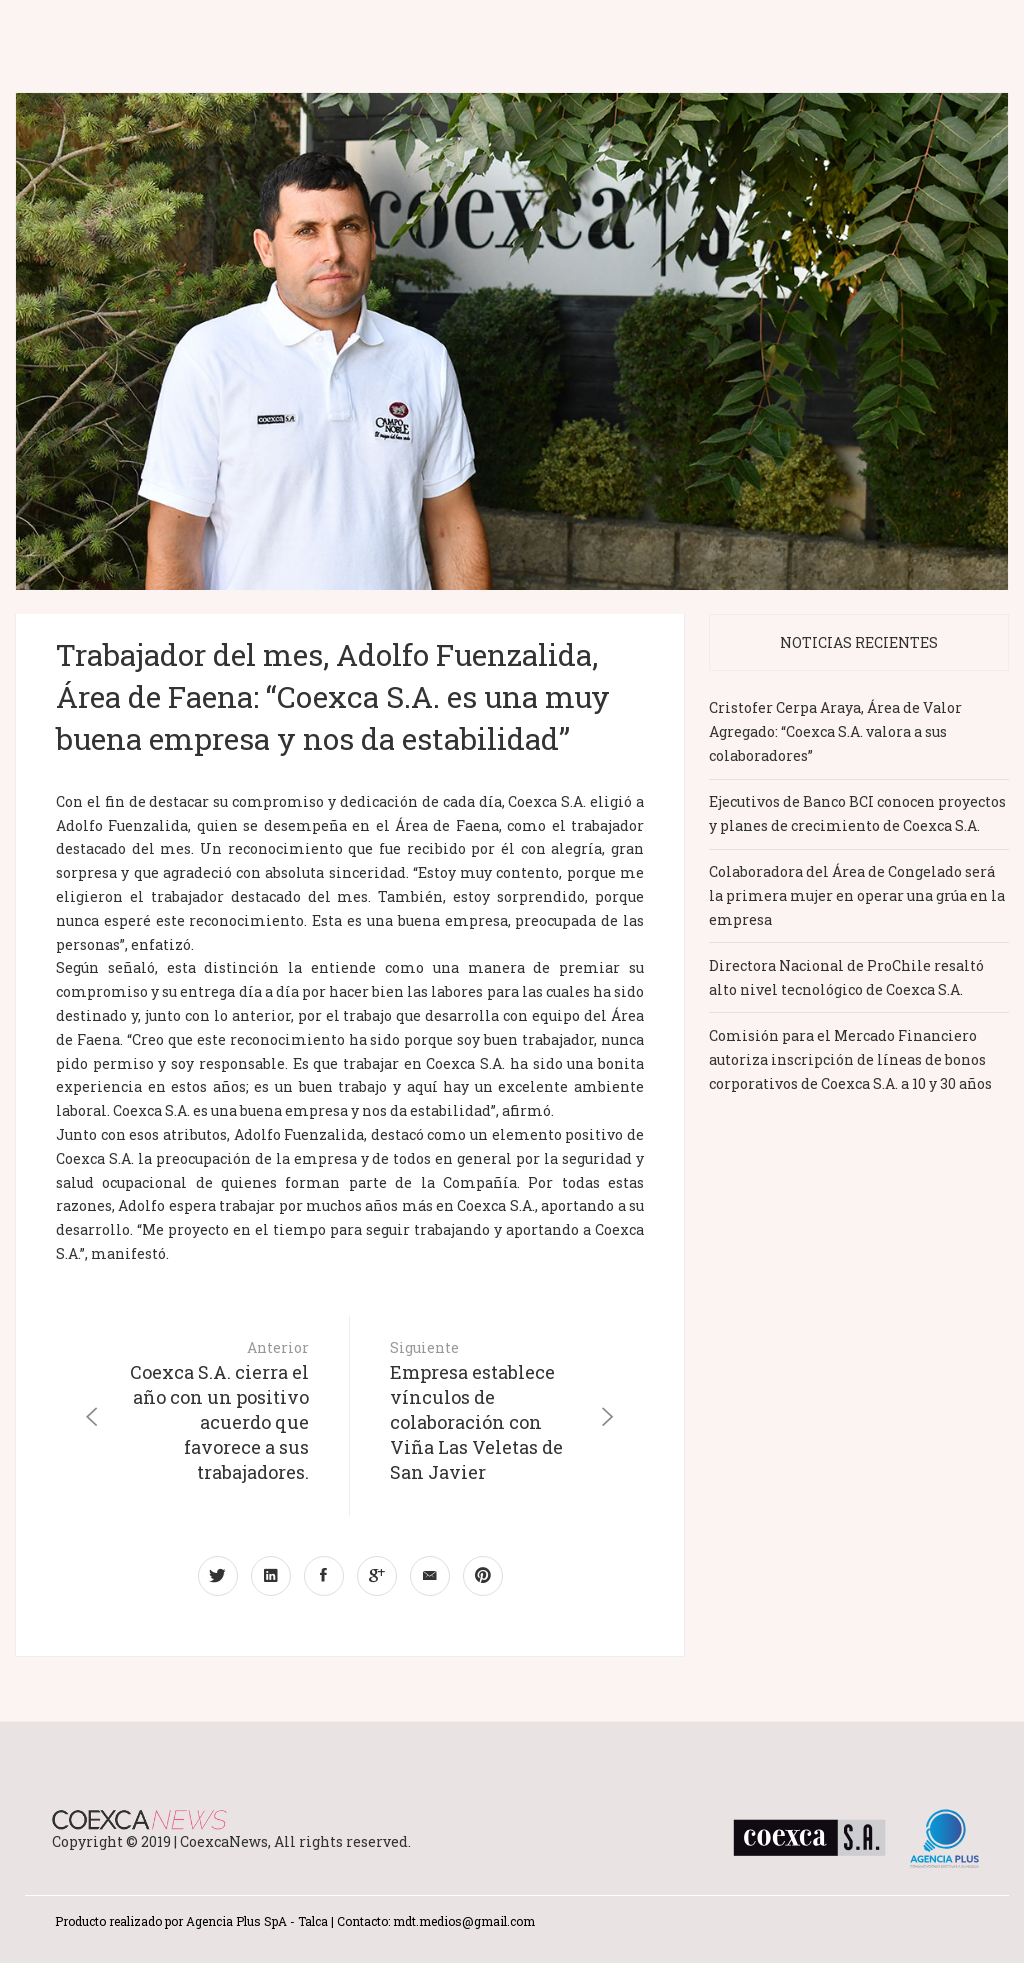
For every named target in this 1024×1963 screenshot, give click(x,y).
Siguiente (481, 1412)
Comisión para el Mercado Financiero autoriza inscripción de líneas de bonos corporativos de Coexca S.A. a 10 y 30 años (850, 1059)
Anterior (217, 1412)
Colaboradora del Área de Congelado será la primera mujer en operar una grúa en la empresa (857, 895)
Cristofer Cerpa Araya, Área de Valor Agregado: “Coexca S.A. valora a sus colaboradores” (835, 731)
